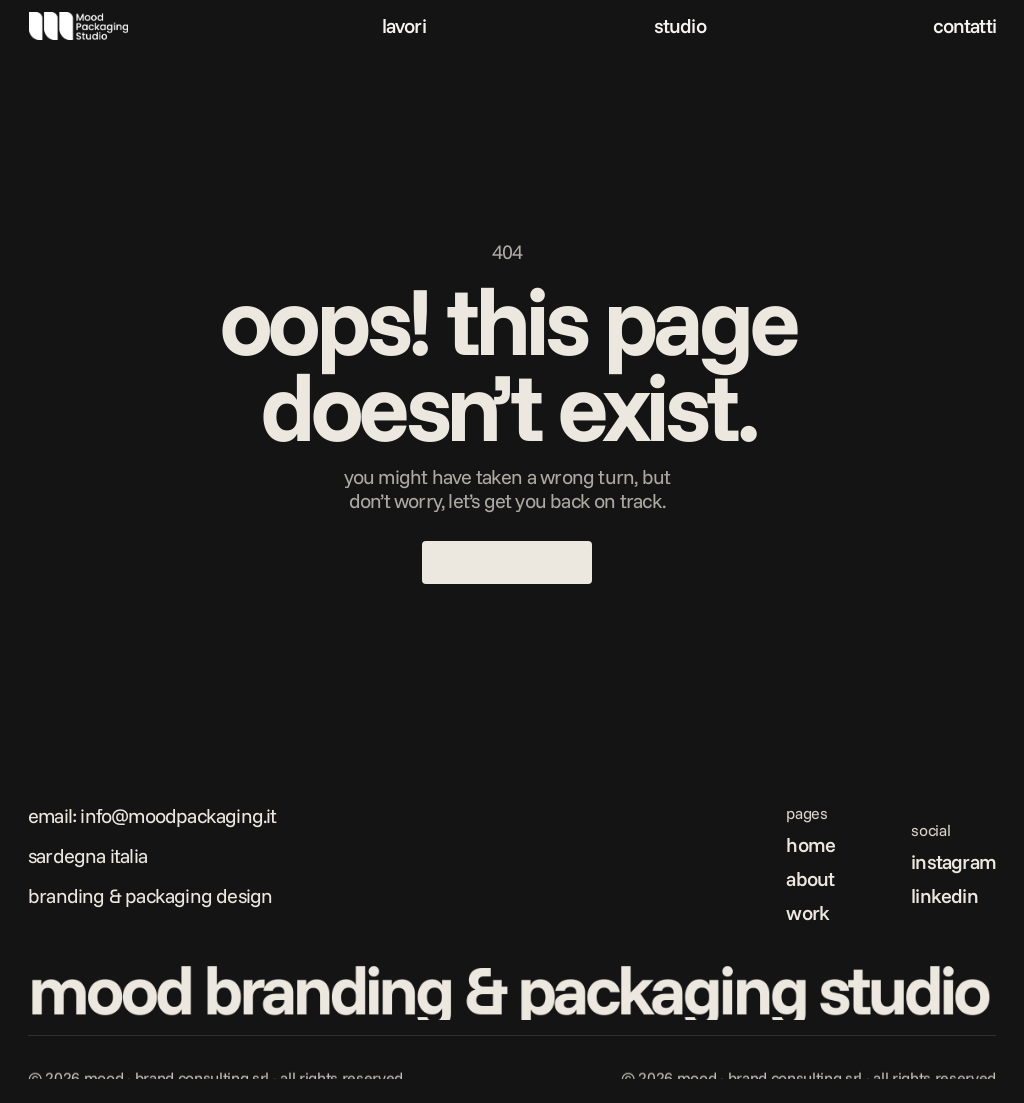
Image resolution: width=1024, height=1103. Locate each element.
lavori (404, 25)
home (810, 844)
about (810, 878)
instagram (953, 861)
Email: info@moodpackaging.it (152, 815)
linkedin (944, 895)
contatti (964, 25)
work (807, 912)
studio (680, 25)
